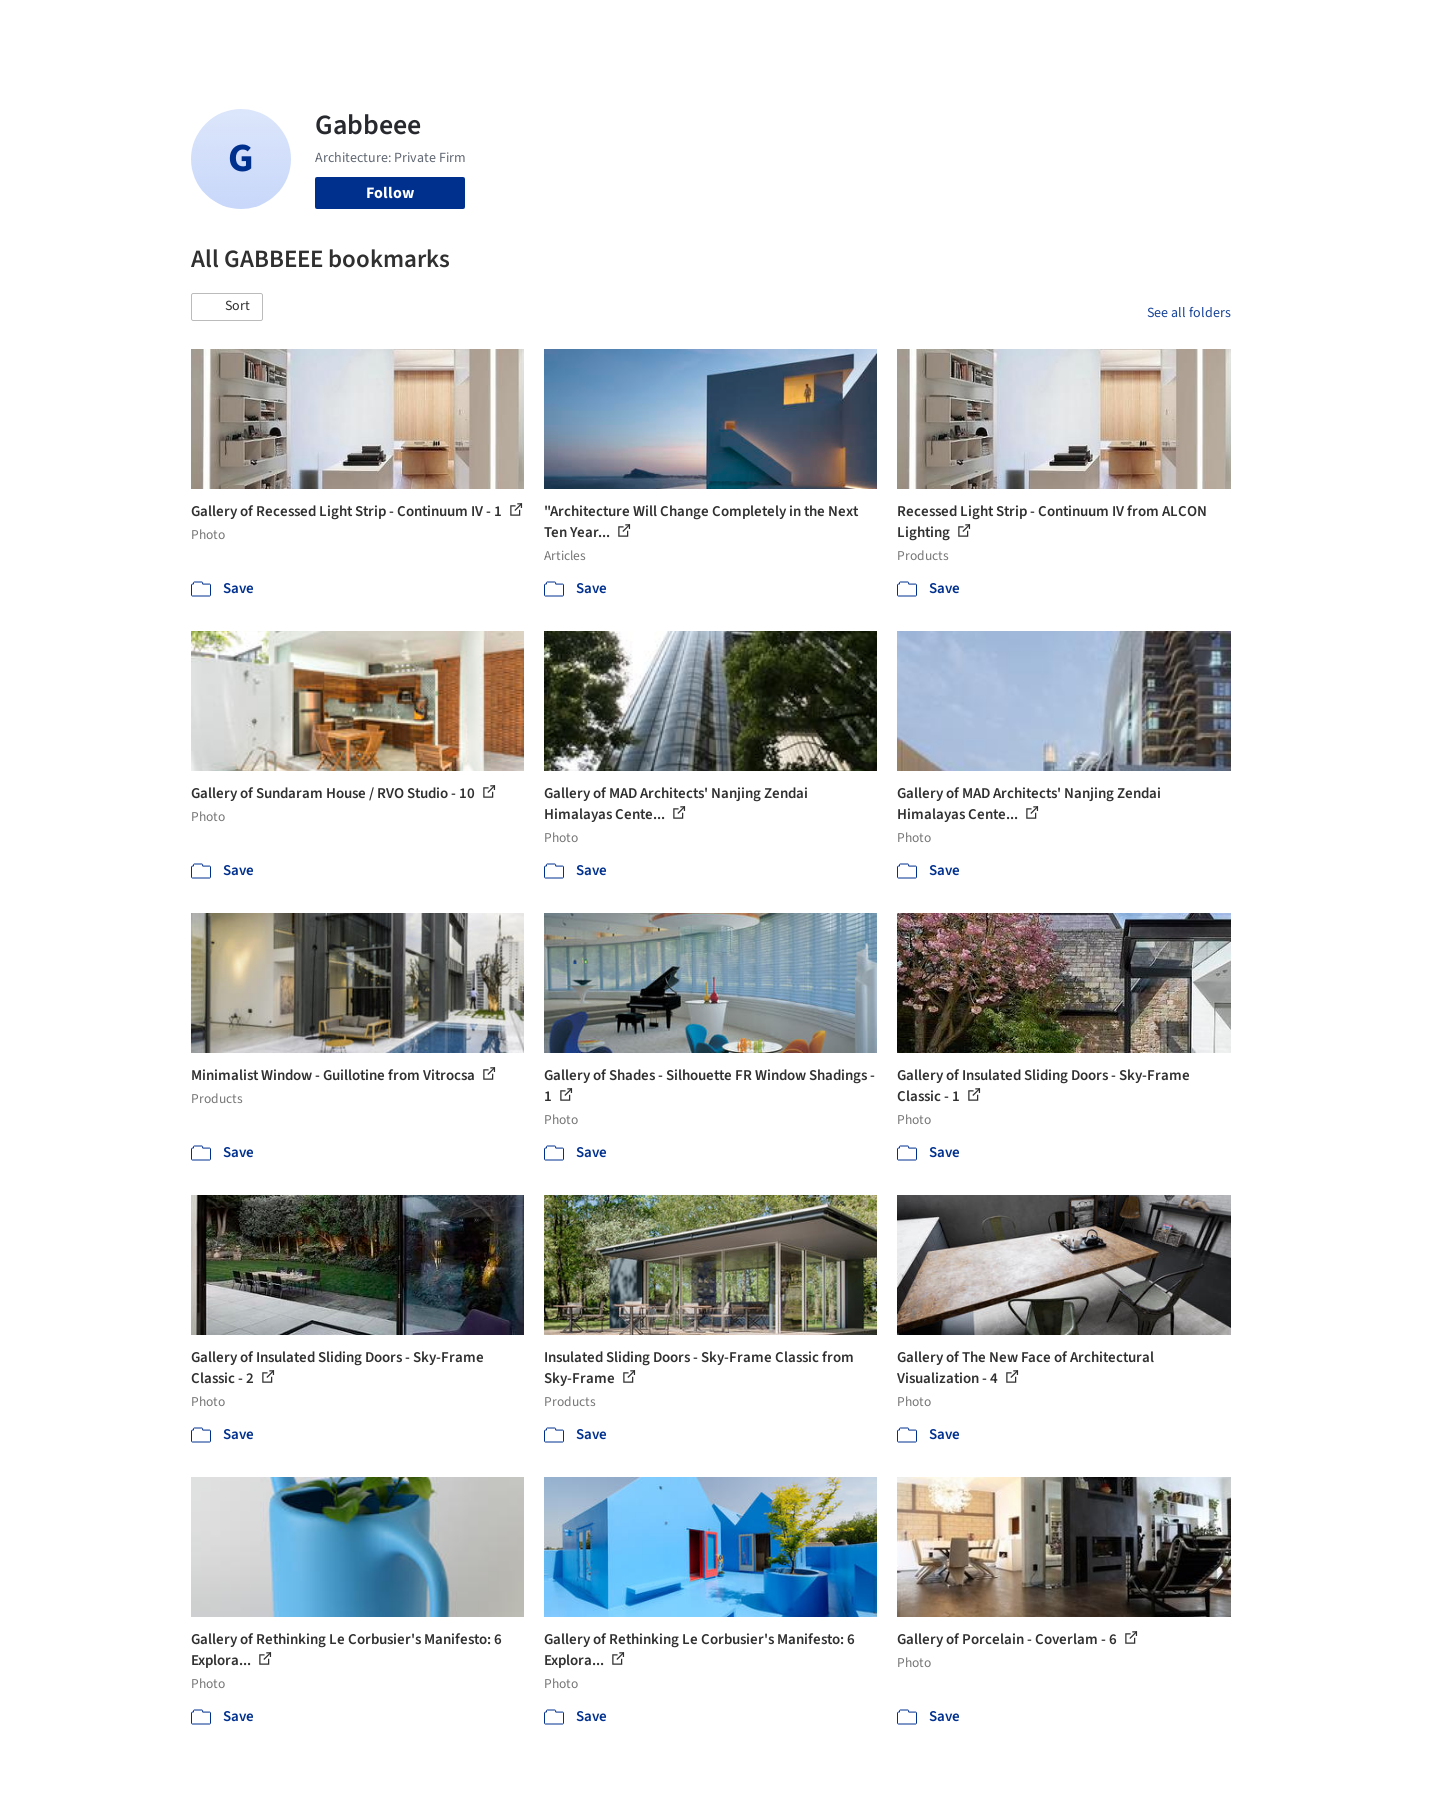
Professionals (911, 28)
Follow (390, 193)
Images (703, 28)
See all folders (1189, 313)
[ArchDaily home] (119, 28)
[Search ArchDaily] (395, 28)
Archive (1052, 28)
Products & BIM (796, 28)
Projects (635, 28)
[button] (227, 307)
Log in (1153, 28)
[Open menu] (1319, 28)
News (992, 28)
